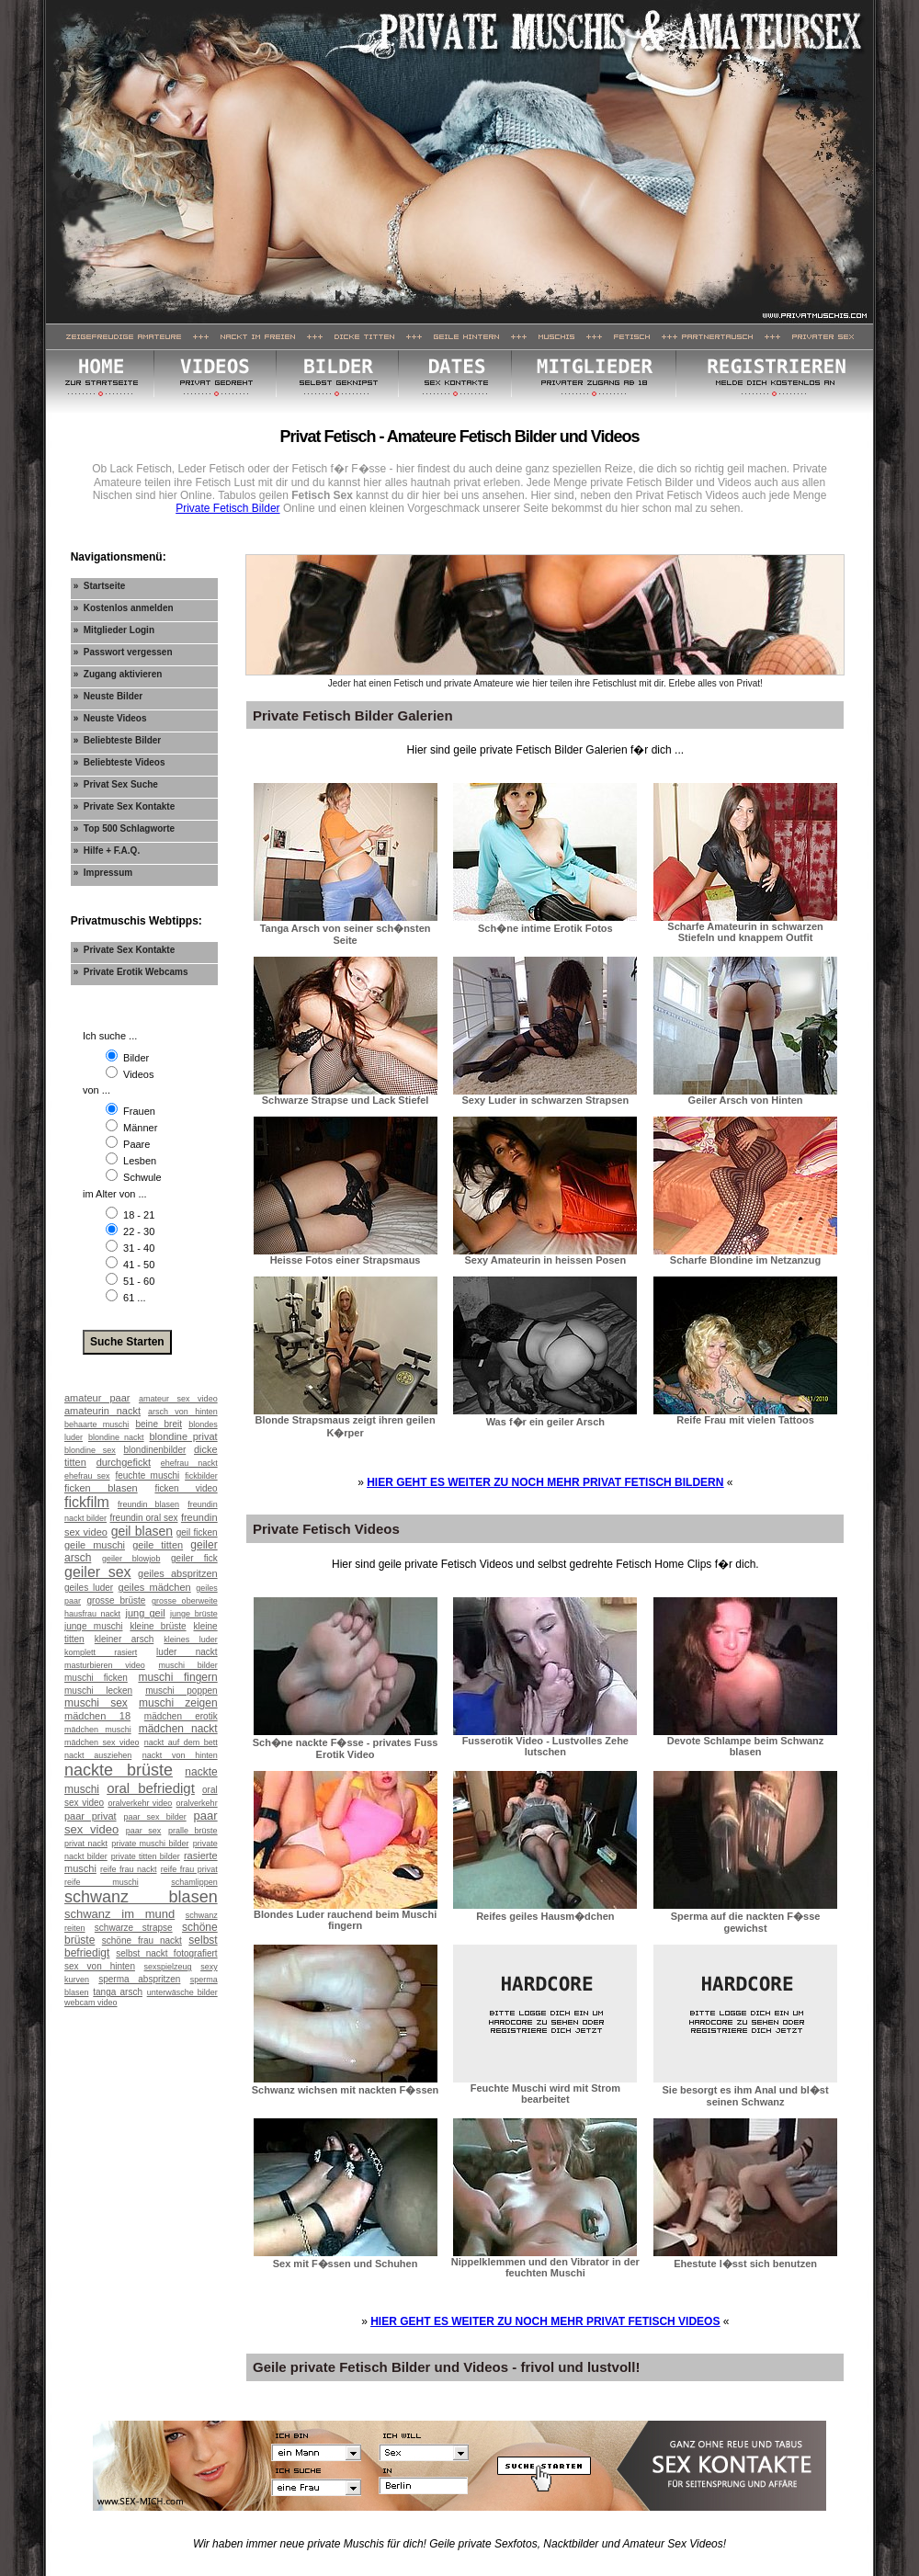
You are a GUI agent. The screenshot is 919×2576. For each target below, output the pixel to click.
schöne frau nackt (142, 1940)
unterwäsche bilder (182, 1992)
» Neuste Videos (110, 718)
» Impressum (103, 873)
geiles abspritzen (178, 1573)
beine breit (158, 1424)
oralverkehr (197, 1803)
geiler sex (97, 1572)
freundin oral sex (143, 1518)
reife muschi (101, 1882)
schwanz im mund (119, 1914)
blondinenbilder (154, 1450)
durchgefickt (123, 1462)
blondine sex (90, 1450)
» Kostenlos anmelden (124, 608)
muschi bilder (187, 1665)
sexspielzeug (168, 1966)
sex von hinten (99, 1966)
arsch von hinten (183, 1411)
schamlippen (194, 1882)
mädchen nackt (178, 1728)
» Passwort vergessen (123, 652)
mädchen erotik (181, 1716)
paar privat (90, 1815)
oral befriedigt (151, 1788)
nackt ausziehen (97, 1755)
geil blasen (142, 1531)
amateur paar (97, 1397)
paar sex (144, 1830)
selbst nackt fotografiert (166, 1953)
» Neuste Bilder (108, 696)
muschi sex (96, 1703)
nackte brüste (118, 1770)
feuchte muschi (147, 1475)
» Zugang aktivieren (118, 674)
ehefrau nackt (189, 1463)
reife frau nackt (128, 1869)
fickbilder (201, 1476)
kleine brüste (158, 1626)
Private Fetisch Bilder (227, 508)
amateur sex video (178, 1398)
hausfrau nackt (92, 1613)
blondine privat (184, 1436)
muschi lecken (98, 1690)
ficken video (185, 1488)
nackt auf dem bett (181, 1742)
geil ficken (197, 1532)
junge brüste (194, 1613)
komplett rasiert (100, 1652)
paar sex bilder (154, 1816)
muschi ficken (96, 1678)
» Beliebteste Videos (119, 762)
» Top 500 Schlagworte (124, 828)
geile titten (157, 1544)
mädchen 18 (97, 1715)
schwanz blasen (141, 1897)
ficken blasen (101, 1487)
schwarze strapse (134, 1928)
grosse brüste (116, 1600)
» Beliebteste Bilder (118, 740)
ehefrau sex (87, 1476)
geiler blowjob (131, 1558)
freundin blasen (148, 1504)
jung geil (145, 1612)
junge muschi (93, 1626)
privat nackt (86, 1843)
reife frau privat (189, 1869)
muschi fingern (177, 1677)
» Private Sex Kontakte (125, 806)
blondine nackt (116, 1437)
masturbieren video (104, 1665)
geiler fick (194, 1558)
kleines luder (190, 1639)
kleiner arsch (124, 1639)
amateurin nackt (102, 1410)
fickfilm (86, 1502)
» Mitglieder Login (114, 630)
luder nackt (187, 1652)
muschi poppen (181, 1690)
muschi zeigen (178, 1703)
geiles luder (88, 1588)
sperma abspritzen (139, 1979)
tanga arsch (117, 1992)
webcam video (91, 2002)
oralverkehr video (140, 1803)
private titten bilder (145, 1856)
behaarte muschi (96, 1424)
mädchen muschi (97, 1729)
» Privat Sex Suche (116, 784)
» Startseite (100, 586)
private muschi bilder (149, 1843)
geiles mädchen (155, 1587)
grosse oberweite (185, 1601)
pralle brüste (193, 1830)
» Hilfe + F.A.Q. (107, 850)
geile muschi (94, 1544)
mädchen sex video (101, 1742)
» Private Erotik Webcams (131, 972)
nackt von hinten (180, 1755)
